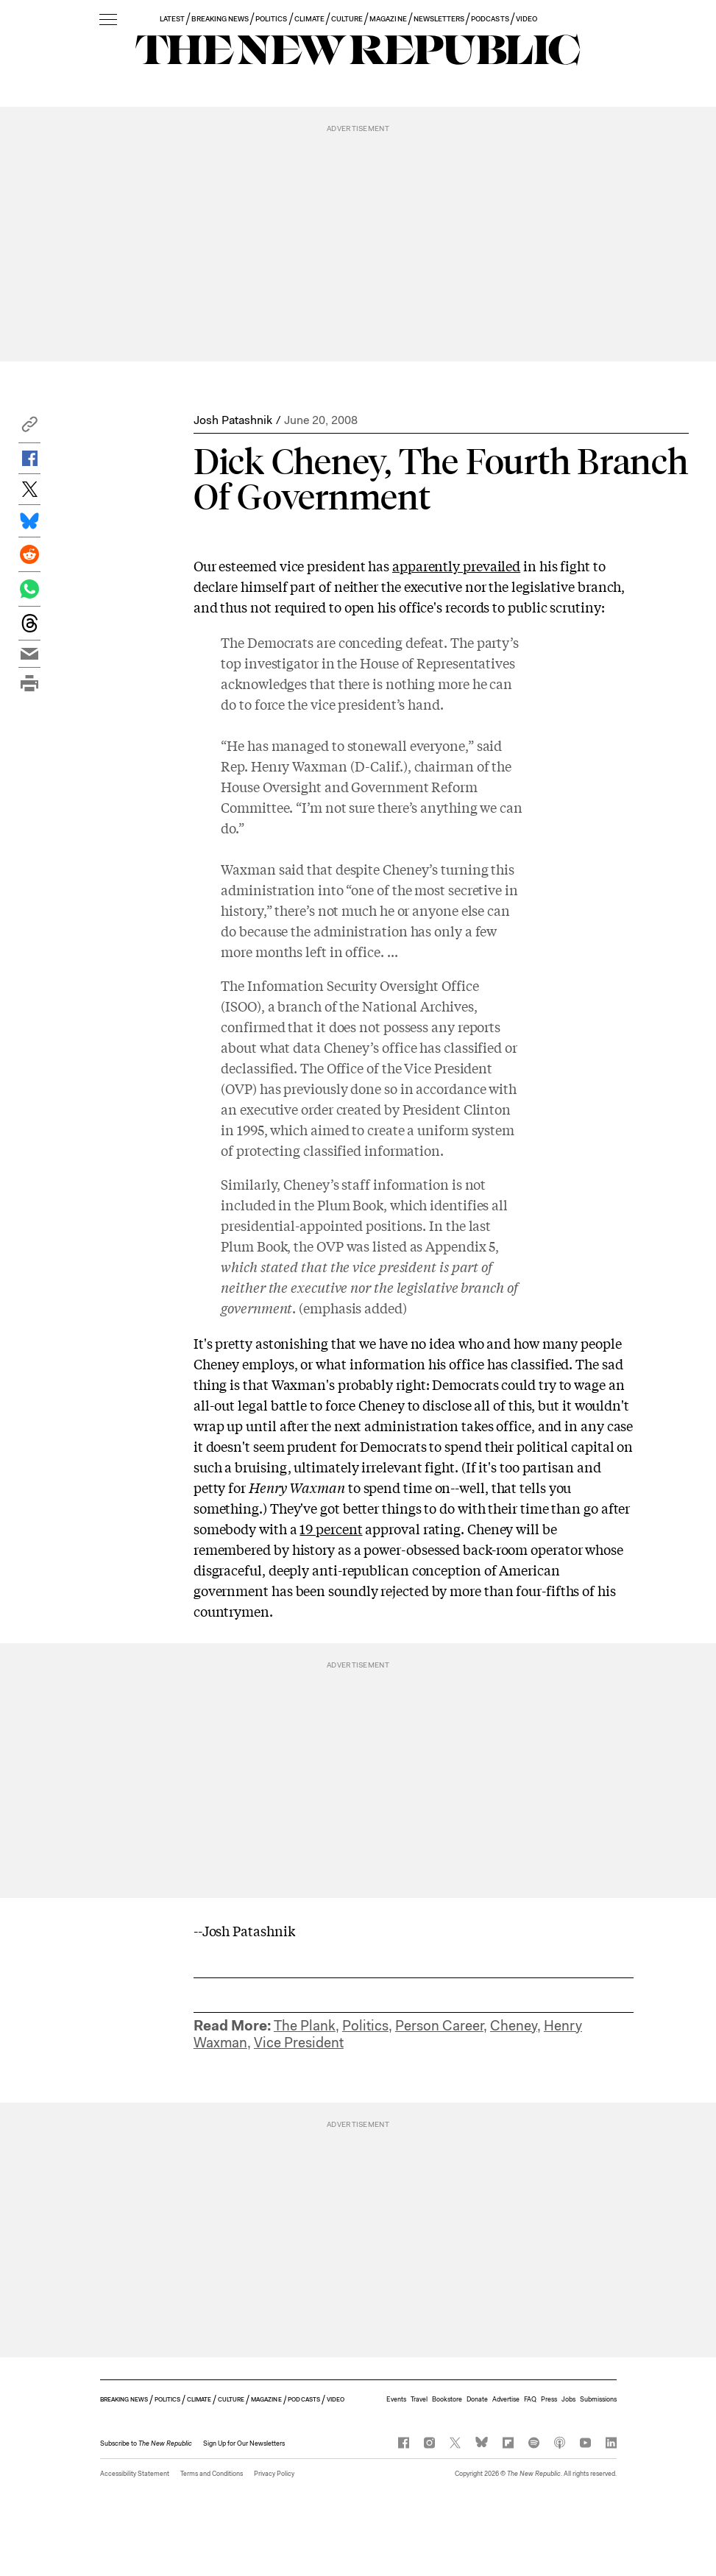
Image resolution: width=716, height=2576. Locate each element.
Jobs (568, 2399)
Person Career (439, 2025)
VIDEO (526, 19)
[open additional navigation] (108, 20)
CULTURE (347, 19)
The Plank (305, 2025)
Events (396, 2399)
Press (549, 2399)
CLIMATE (309, 19)
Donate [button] (477, 2399)
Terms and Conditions (211, 2473)
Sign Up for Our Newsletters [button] (244, 2443)
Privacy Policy (274, 2473)
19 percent (330, 1528)
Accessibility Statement (134, 2473)
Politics (365, 2025)
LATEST (172, 19)
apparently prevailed (456, 565)
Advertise (506, 2399)
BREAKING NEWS (220, 19)
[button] (29, 428)
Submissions (598, 2399)
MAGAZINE (387, 19)
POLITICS (271, 19)
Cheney (513, 2025)
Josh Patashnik (233, 420)
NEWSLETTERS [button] (439, 19)
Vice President (299, 2042)
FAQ (530, 2399)
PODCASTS (489, 19)
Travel (419, 2399)
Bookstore (447, 2399)
